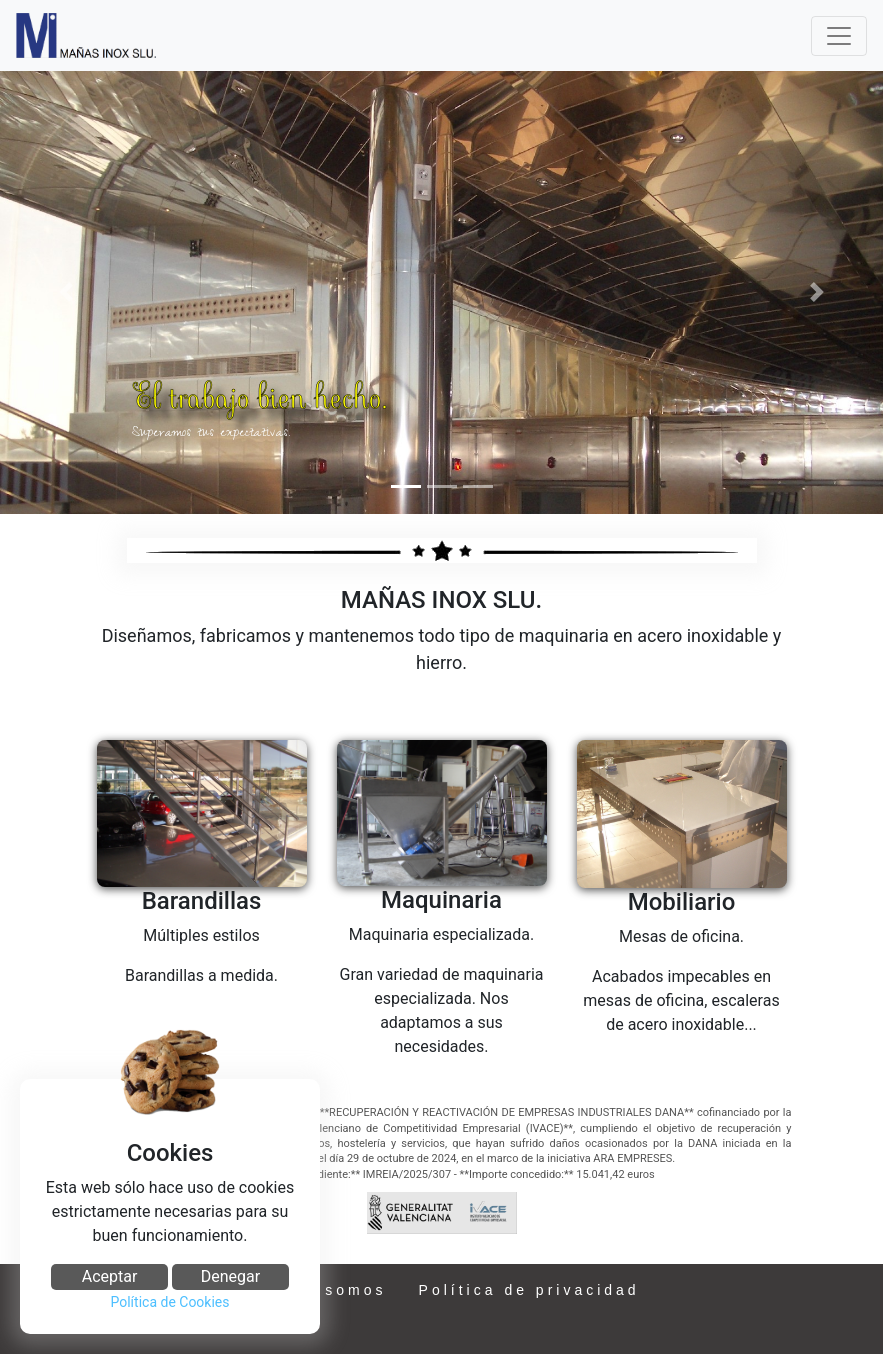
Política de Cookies (169, 1302)
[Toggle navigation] (839, 36)
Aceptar (110, 1276)
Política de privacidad (529, 1290)
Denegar (230, 1276)
